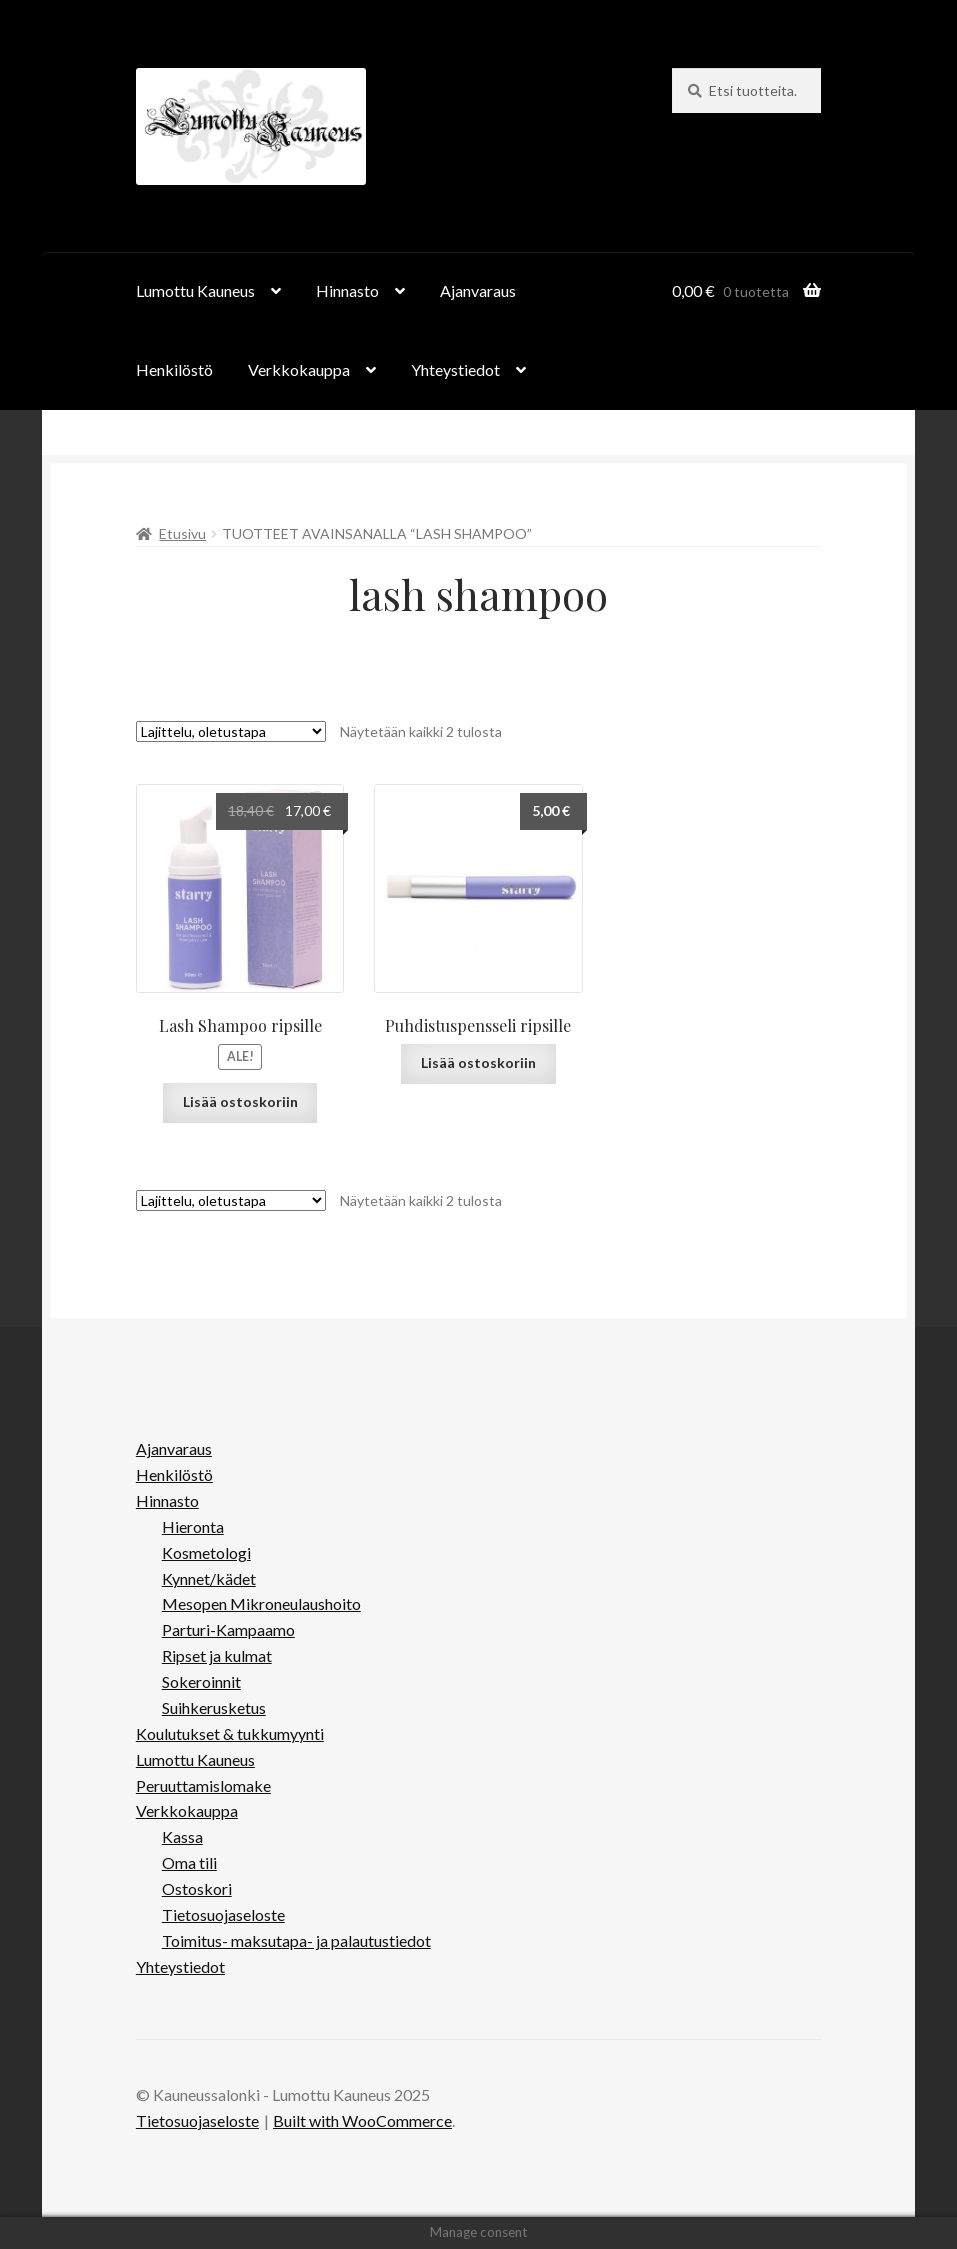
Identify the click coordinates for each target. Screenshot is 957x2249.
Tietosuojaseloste (223, 1914)
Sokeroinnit (201, 1681)
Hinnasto (347, 290)
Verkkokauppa (299, 369)
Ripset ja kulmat (217, 1655)
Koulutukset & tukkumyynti (230, 1733)
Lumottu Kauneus (195, 290)
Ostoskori (197, 1888)
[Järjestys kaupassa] (231, 731)
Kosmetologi (206, 1552)
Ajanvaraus (478, 290)
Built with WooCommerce (362, 2120)
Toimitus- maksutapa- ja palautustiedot (296, 1940)
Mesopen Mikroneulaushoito (261, 1603)
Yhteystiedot (455, 369)
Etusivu (182, 533)
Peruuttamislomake (203, 1785)
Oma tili (189, 1862)
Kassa (182, 1836)
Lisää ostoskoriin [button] (240, 1101)
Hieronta (193, 1526)
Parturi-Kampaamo (228, 1629)
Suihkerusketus (214, 1707)
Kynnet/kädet (209, 1578)
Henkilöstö (174, 369)
